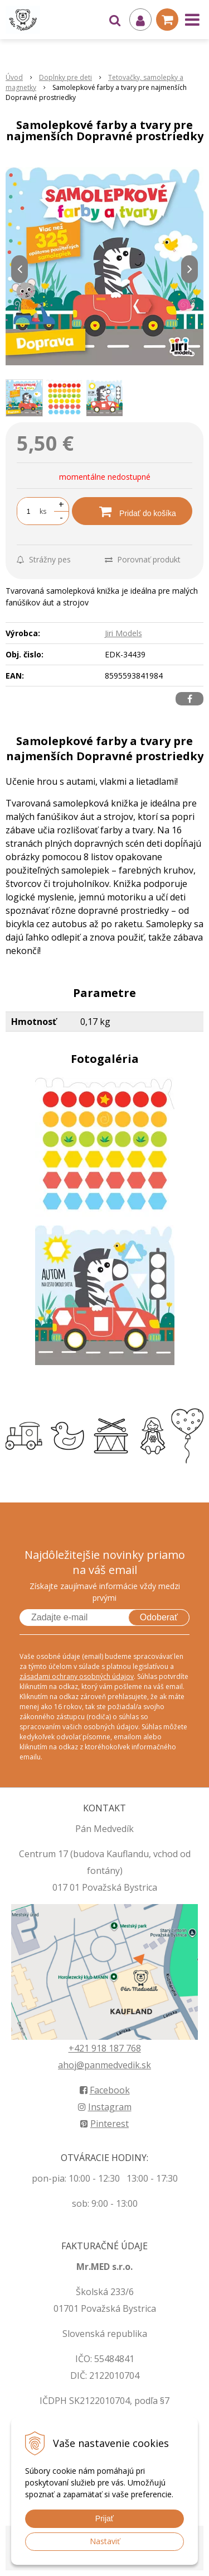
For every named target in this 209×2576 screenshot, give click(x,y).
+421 (80, 2048)
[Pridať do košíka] (132, 511)
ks (43, 511)
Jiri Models (123, 633)
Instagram (105, 2107)
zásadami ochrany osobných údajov (77, 1676)
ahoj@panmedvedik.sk (104, 2065)
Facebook (105, 2090)
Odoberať (159, 1617)
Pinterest (104, 2123)
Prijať (104, 2518)
